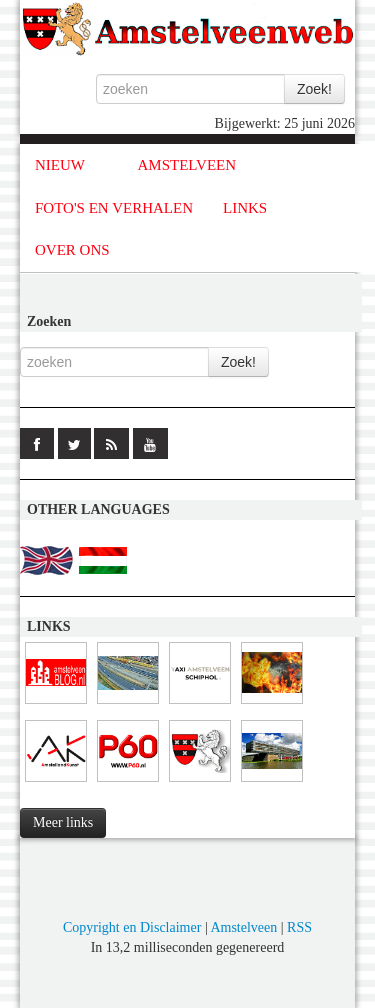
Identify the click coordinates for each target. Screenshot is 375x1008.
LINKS (245, 208)
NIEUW (60, 165)
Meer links (63, 822)
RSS (299, 927)
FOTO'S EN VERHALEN (114, 208)
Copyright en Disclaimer (132, 927)
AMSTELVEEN (186, 165)
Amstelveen (243, 927)
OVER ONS (72, 250)
